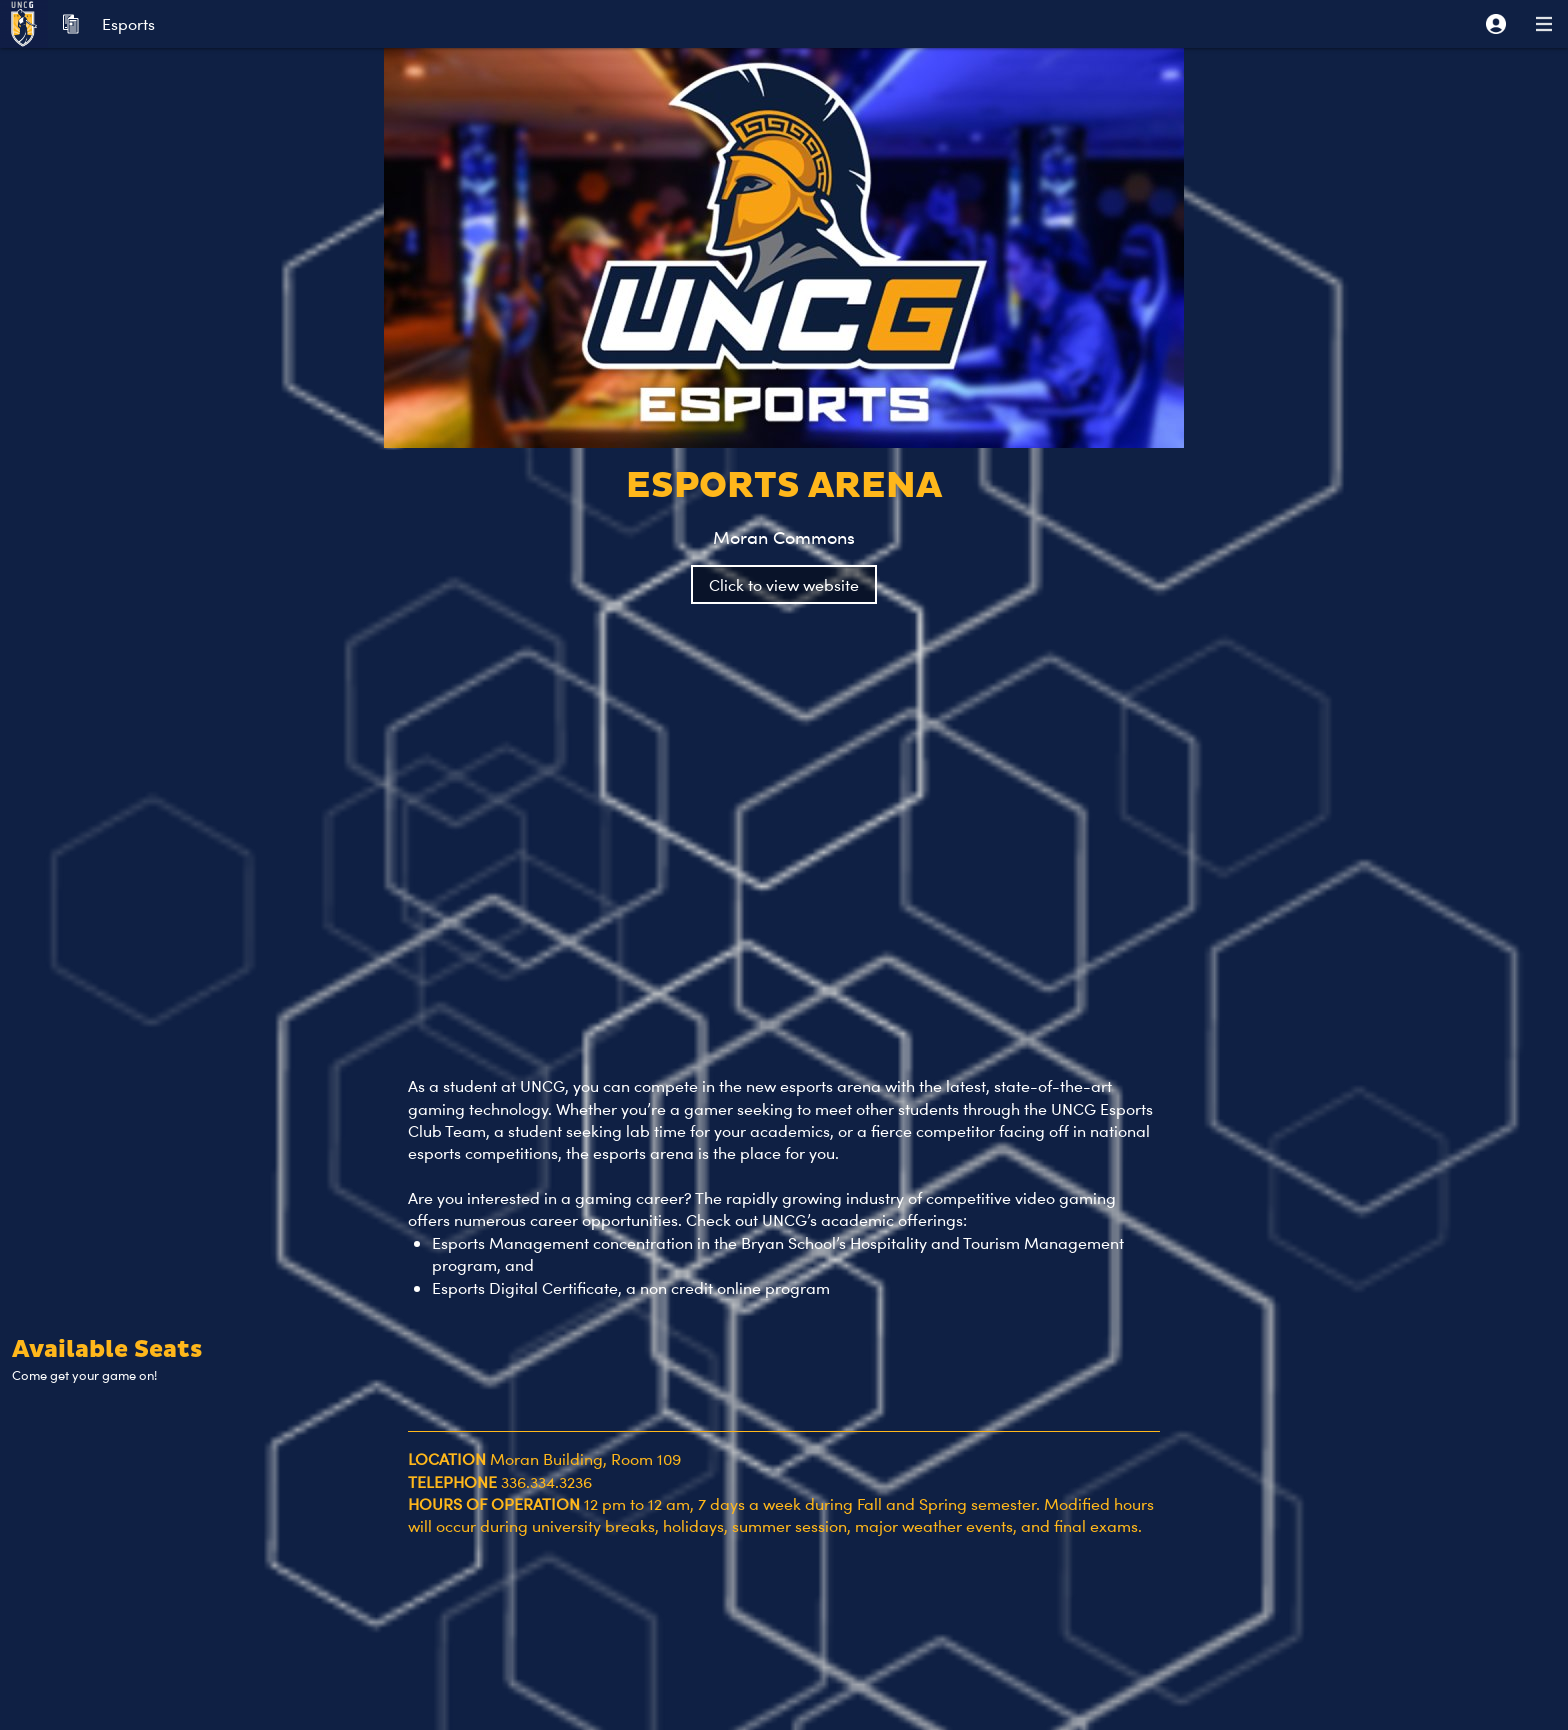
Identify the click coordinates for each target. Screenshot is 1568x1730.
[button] (1496, 24)
